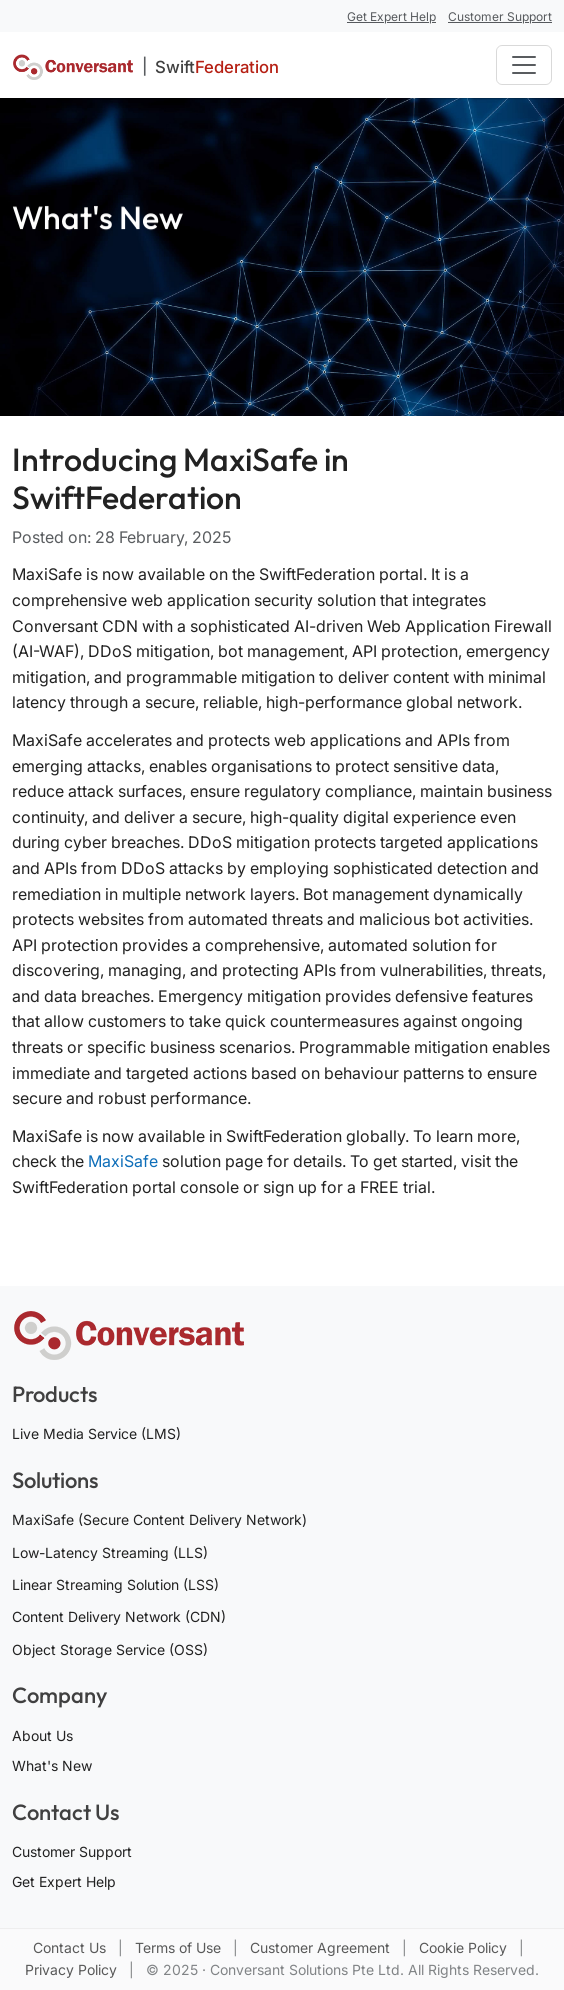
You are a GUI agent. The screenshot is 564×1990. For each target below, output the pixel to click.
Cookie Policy (465, 1947)
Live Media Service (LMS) (96, 1433)
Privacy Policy (73, 1969)
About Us (42, 1735)
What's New (52, 1765)
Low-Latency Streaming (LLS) (110, 1552)
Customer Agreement (322, 1947)
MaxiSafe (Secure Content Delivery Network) (159, 1519)
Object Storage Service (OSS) (110, 1649)
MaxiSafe (123, 1161)
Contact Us (71, 1947)
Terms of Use (180, 1947)
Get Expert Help (64, 1881)
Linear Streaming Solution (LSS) (115, 1584)
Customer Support (72, 1851)
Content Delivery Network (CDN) (119, 1616)
